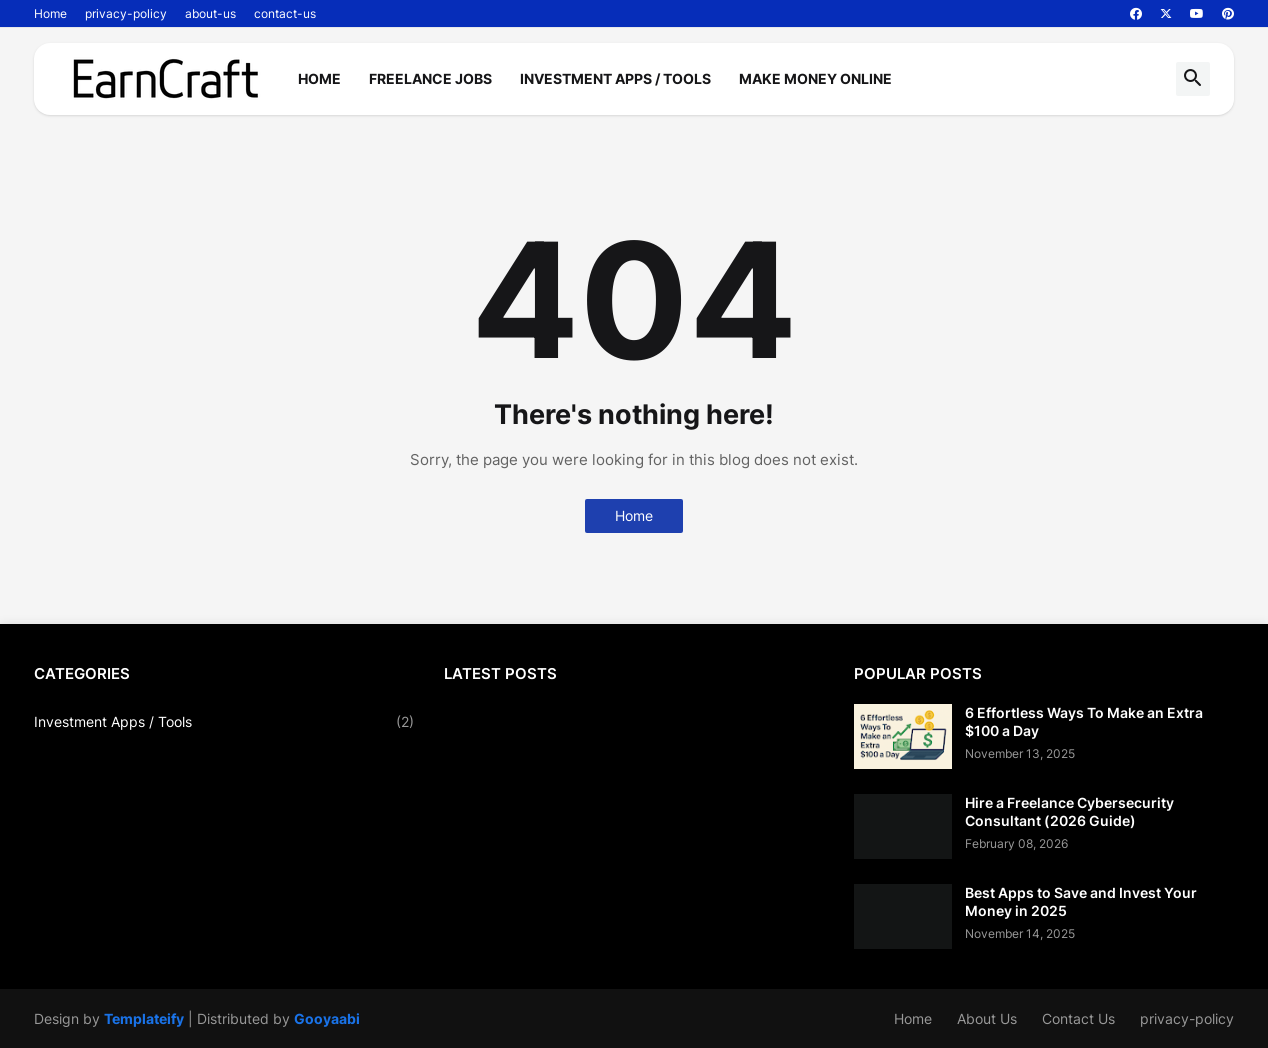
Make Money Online (815, 78)
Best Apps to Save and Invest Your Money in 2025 (1081, 901)
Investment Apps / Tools (615, 78)
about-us (210, 13)
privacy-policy (126, 13)
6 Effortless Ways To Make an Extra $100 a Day (1084, 721)
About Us (987, 1018)
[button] (1193, 79)
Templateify (144, 1018)
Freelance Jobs (430, 78)
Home (50, 13)
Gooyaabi (327, 1018)
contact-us (285, 13)
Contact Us (1078, 1018)
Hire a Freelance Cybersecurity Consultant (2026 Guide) (1069, 811)
